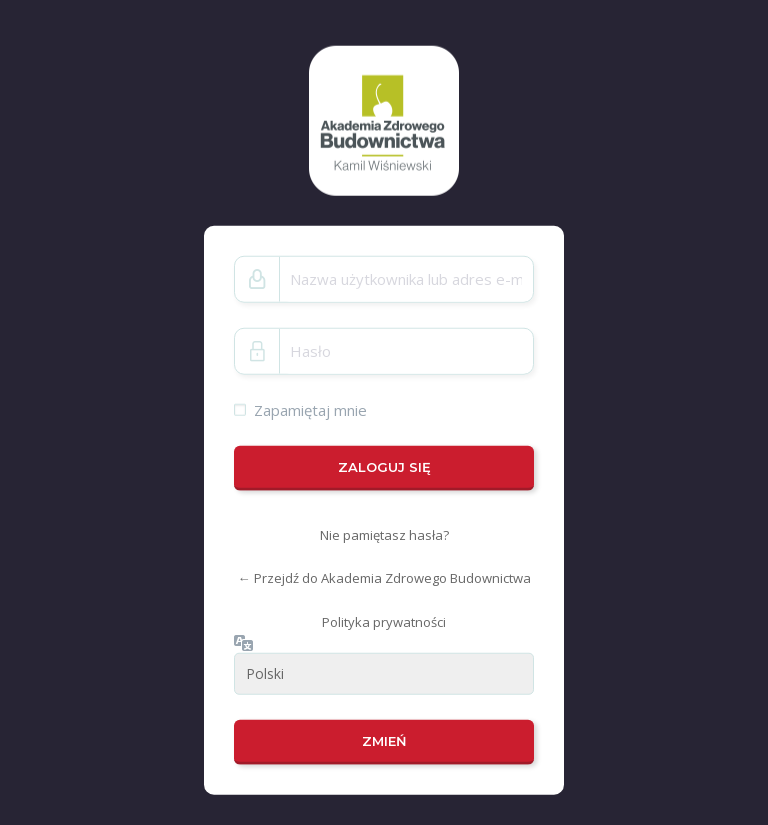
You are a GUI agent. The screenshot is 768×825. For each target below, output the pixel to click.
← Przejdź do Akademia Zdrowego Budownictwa (384, 578)
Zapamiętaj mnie (310, 409)
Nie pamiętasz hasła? (384, 535)
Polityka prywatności (384, 622)
